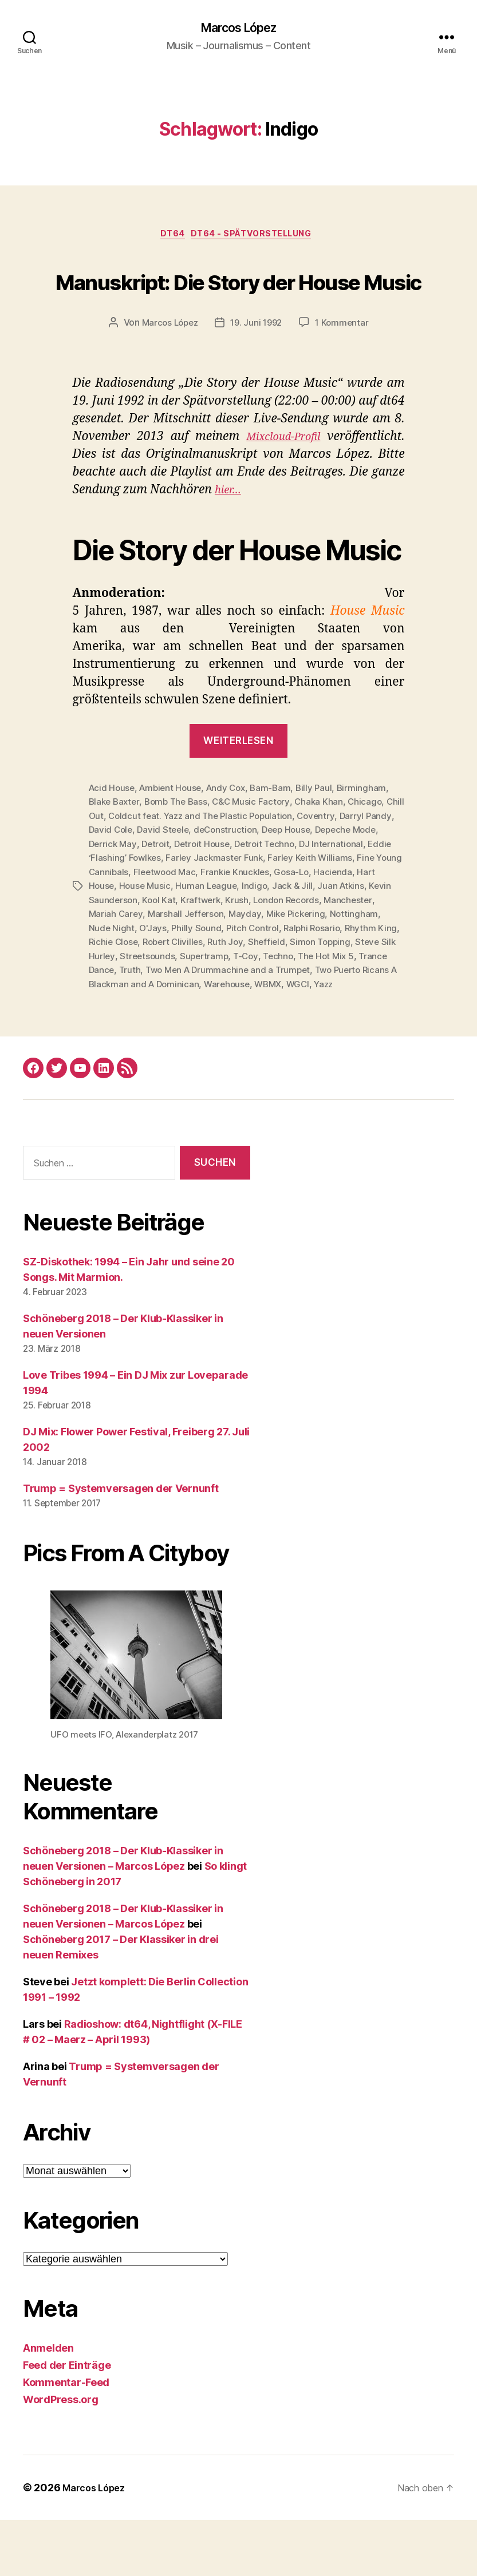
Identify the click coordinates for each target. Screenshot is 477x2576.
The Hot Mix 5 (176, 1013)
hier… (230, 536)
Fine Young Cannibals (196, 917)
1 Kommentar (345, 369)
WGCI (236, 1040)
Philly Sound (295, 972)
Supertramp (362, 999)
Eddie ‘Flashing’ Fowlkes (196, 903)
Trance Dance (239, 1013)
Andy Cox (232, 834)
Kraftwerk (305, 944)
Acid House (113, 834)
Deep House (324, 875)
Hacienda (149, 930)
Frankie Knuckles (351, 917)
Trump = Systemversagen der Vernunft (121, 1544)
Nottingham (157, 972)
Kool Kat (263, 944)
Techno (125, 1013)
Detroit (187, 889)
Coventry (344, 862)
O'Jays (251, 972)
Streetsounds (303, 999)
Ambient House (174, 834)
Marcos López (238, 28)
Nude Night (209, 972)
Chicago (374, 848)
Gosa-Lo (107, 930)
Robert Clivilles (299, 985)
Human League (315, 930)
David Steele (196, 875)
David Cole (142, 875)
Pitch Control (352, 972)
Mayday (342, 958)
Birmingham (372, 834)
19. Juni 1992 (257, 369)
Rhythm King (178, 985)
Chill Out (107, 862)
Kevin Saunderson (203, 944)
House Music (252, 930)
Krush (342, 944)
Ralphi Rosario (118, 985)
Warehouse (161, 1040)
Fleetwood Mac (279, 917)
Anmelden (48, 2404)
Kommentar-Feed (66, 2438)
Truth (284, 1013)
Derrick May (143, 889)
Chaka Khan (327, 848)
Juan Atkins (137, 944)
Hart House (197, 930)
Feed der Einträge (67, 2421)
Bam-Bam (279, 834)
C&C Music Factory (258, 848)
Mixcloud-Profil (279, 483)
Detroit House (236, 889)
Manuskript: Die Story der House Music (238, 303)
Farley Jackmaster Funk (300, 903)
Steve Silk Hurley (235, 999)
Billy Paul (323, 834)
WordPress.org (60, 2456)
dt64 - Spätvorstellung (257, 238)
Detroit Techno (301, 889)
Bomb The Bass (180, 848)
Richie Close (236, 985)
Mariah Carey (210, 958)
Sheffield (108, 999)
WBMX (204, 1040)
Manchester (153, 958)
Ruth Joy (354, 985)
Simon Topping (163, 999)
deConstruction (261, 875)
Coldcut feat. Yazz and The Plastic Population (224, 862)
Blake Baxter (116, 848)
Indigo (364, 930)
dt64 (169, 238)
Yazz (263, 1040)
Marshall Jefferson (282, 958)
